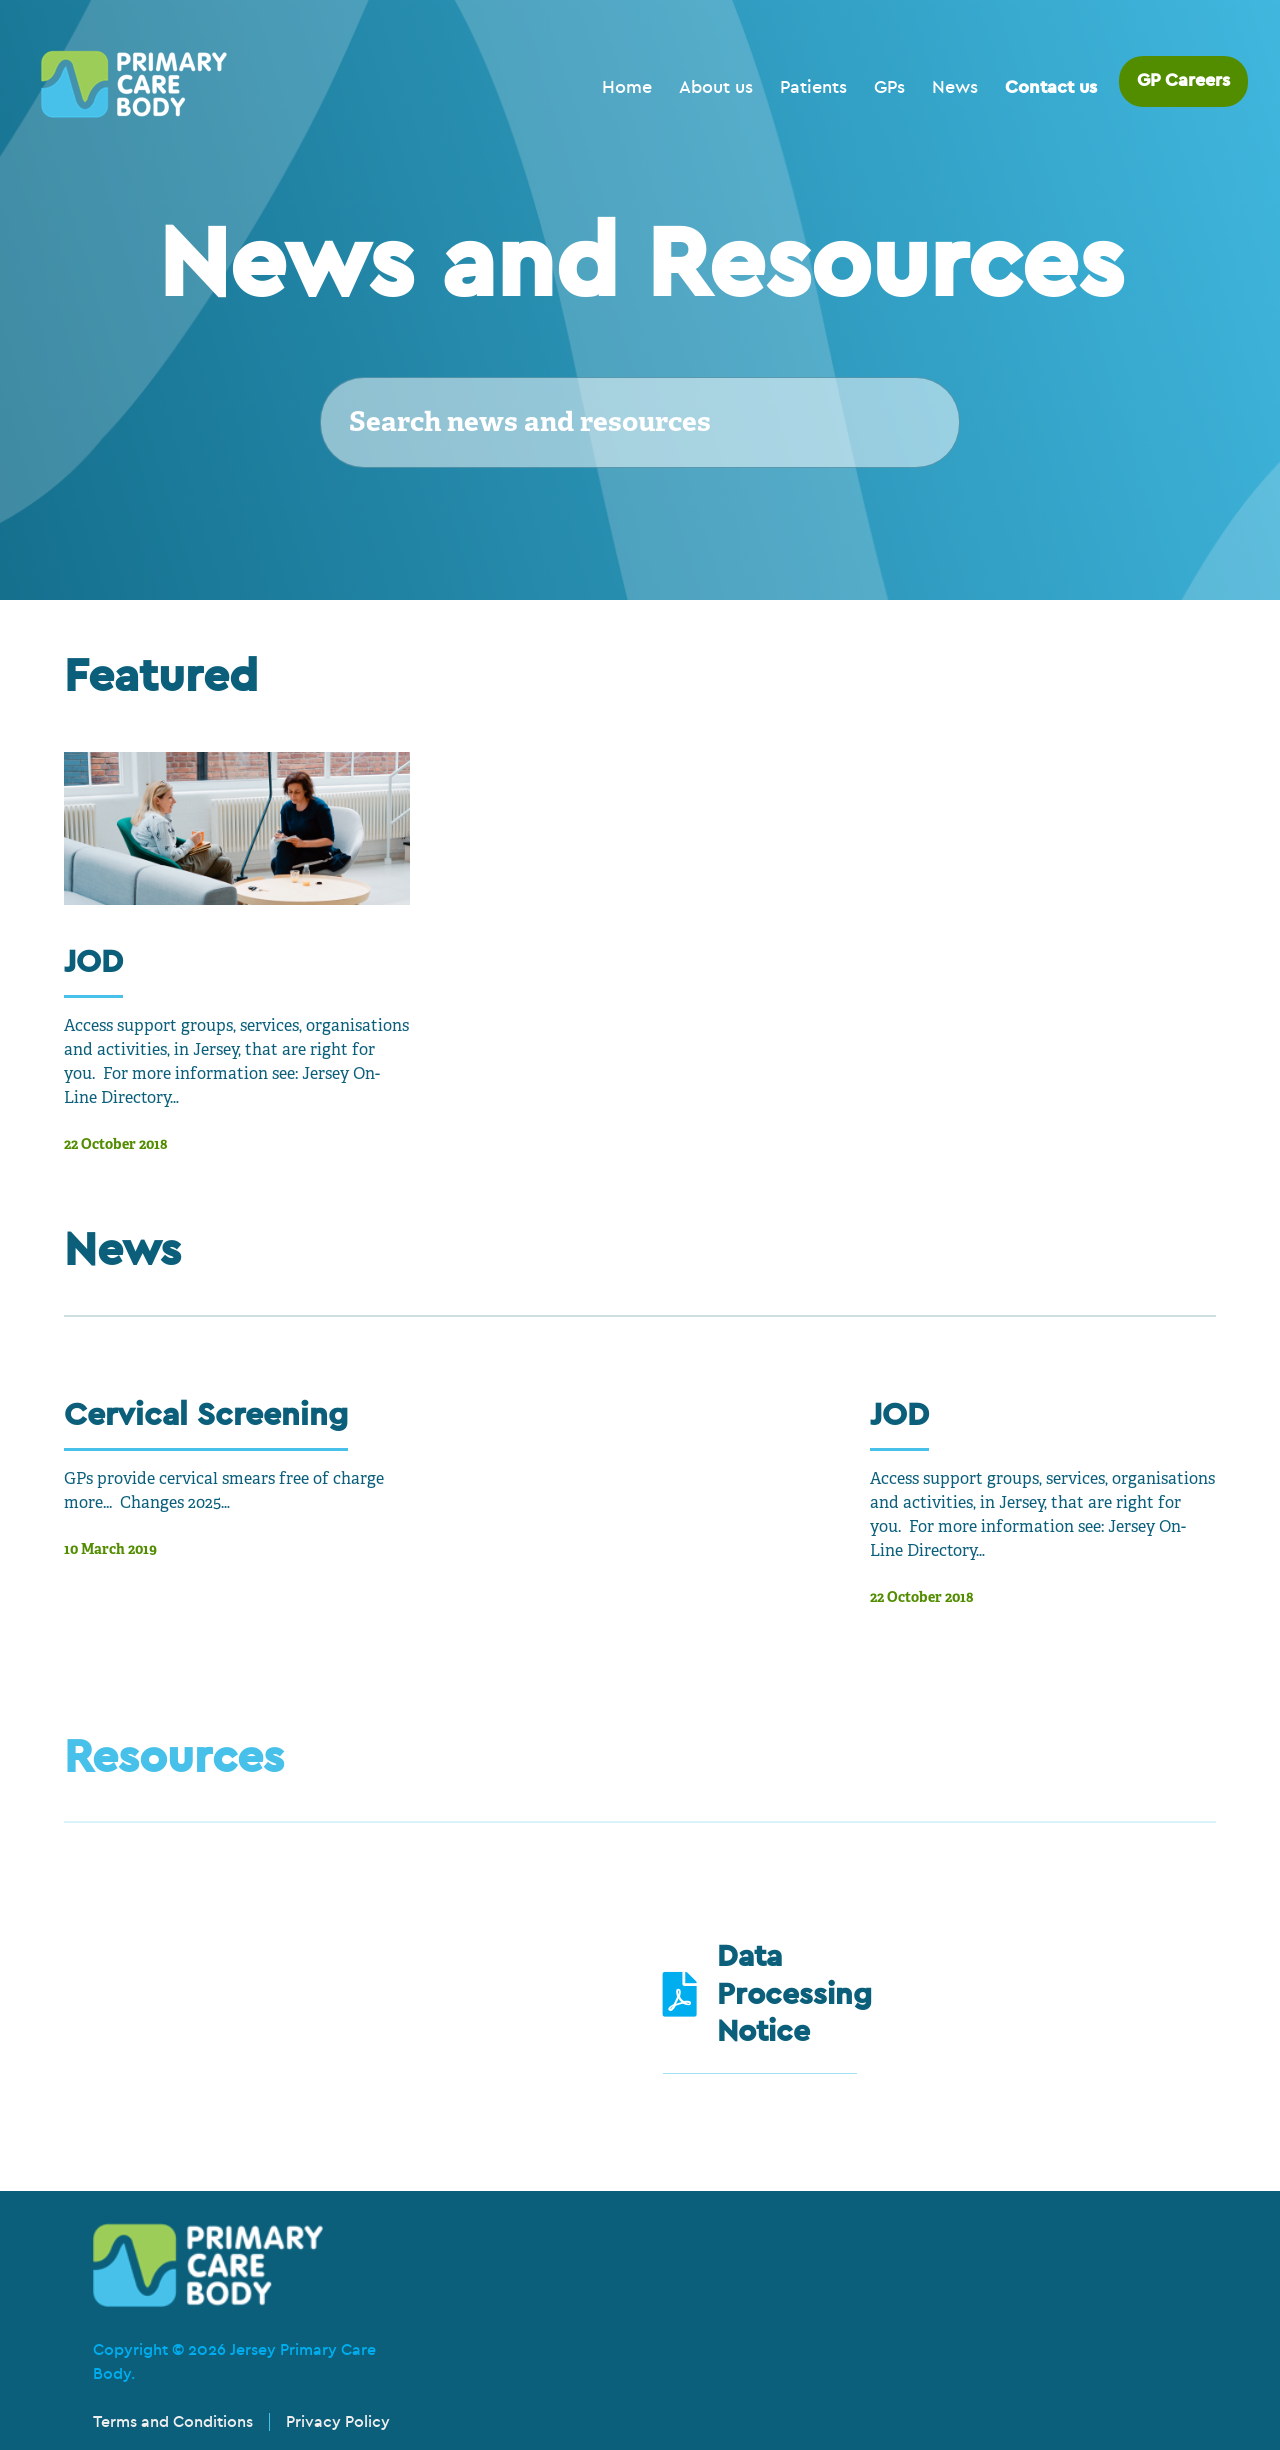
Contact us (1051, 87)
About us (716, 87)
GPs (889, 87)
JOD (93, 961)
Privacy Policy (338, 2422)
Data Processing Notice (794, 1994)
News (955, 87)
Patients (813, 87)
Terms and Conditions (173, 2422)
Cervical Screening (206, 1414)
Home (627, 87)
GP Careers (1183, 80)
